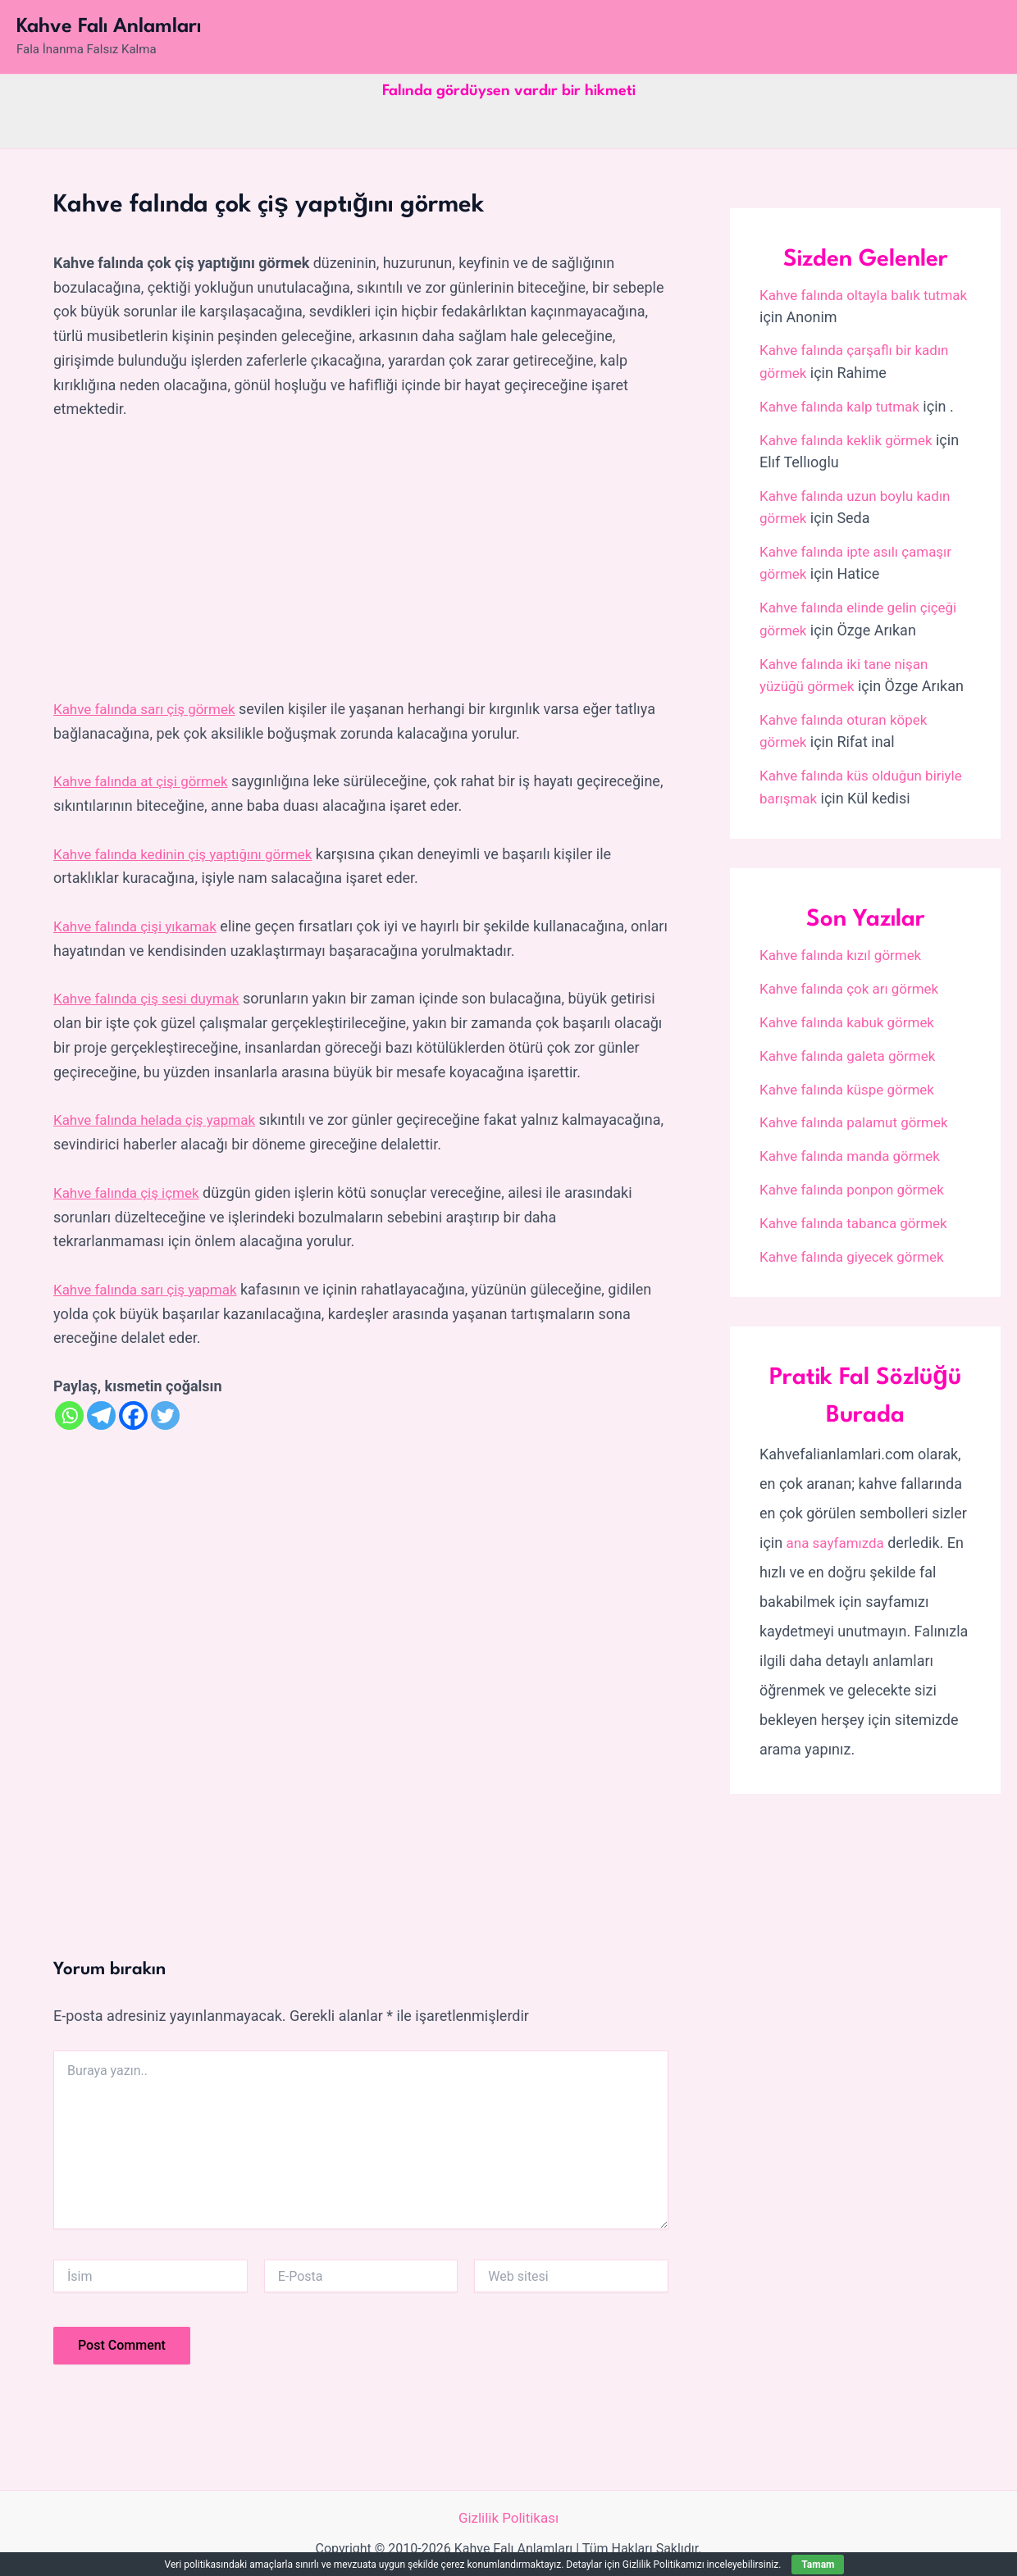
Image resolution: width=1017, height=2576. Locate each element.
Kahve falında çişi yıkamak (139, 925)
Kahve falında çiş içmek (130, 1190)
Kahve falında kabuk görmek (852, 1015)
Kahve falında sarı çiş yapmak (150, 1287)
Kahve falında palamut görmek (859, 1114)
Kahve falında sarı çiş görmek (149, 708)
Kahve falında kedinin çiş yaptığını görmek (190, 853)
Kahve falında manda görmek (855, 1148)
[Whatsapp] (69, 1414)
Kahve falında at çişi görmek (146, 781)
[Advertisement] (360, 560)
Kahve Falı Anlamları (108, 27)
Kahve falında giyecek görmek (857, 1247)
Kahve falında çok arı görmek (854, 981)
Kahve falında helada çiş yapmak (160, 1118)
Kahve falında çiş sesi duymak (152, 997)
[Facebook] (133, 1414)
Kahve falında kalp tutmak (844, 405)
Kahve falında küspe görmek (852, 1081)
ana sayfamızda (839, 1533)
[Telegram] (101, 1414)
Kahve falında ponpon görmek (857, 1181)
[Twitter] (165, 1414)
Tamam (817, 2564)
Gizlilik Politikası (508, 2517)
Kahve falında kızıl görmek (845, 949)
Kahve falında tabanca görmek (859, 1214)
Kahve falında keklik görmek (851, 438)
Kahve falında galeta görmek (852, 1048)
